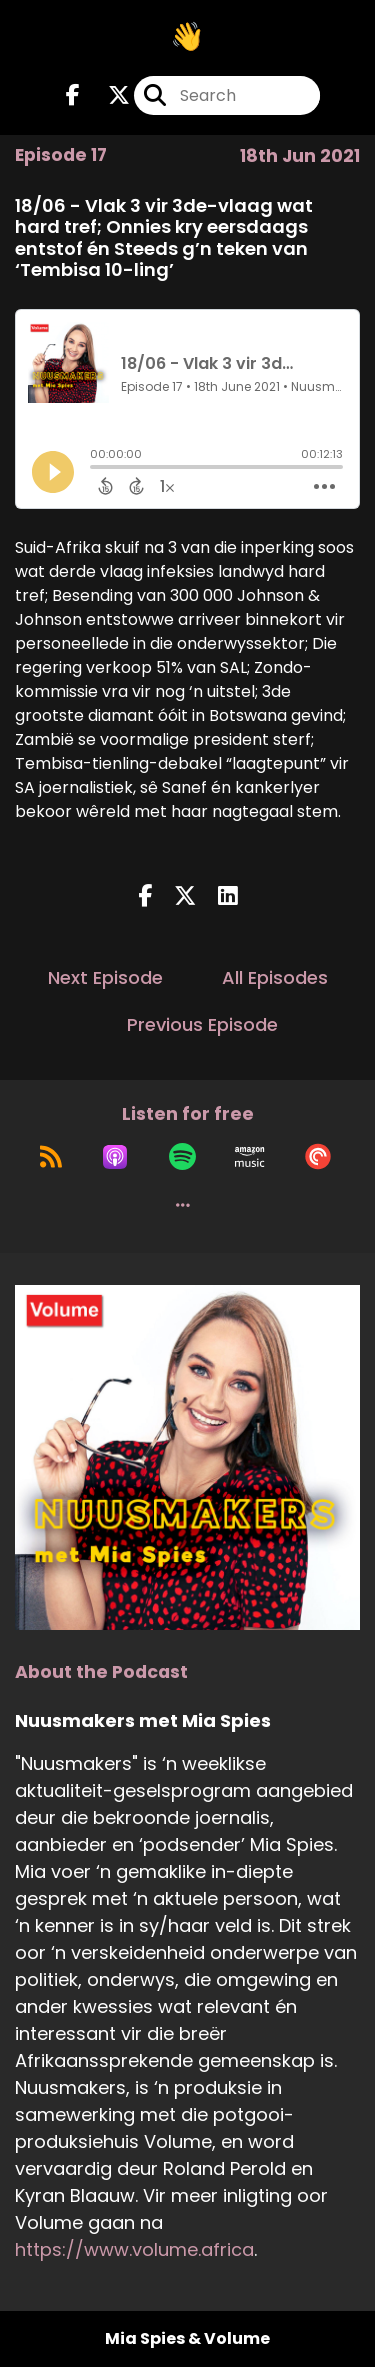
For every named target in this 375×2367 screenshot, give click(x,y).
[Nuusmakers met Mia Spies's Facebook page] (73, 95)
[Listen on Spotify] (182, 1157)
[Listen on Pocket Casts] (318, 1157)
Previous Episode (202, 1024)
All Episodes (275, 977)
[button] (183, 1205)
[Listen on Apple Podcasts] (115, 1157)
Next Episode (105, 977)
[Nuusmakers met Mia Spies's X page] (107, 95)
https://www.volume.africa (134, 2249)
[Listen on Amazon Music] (250, 1157)
